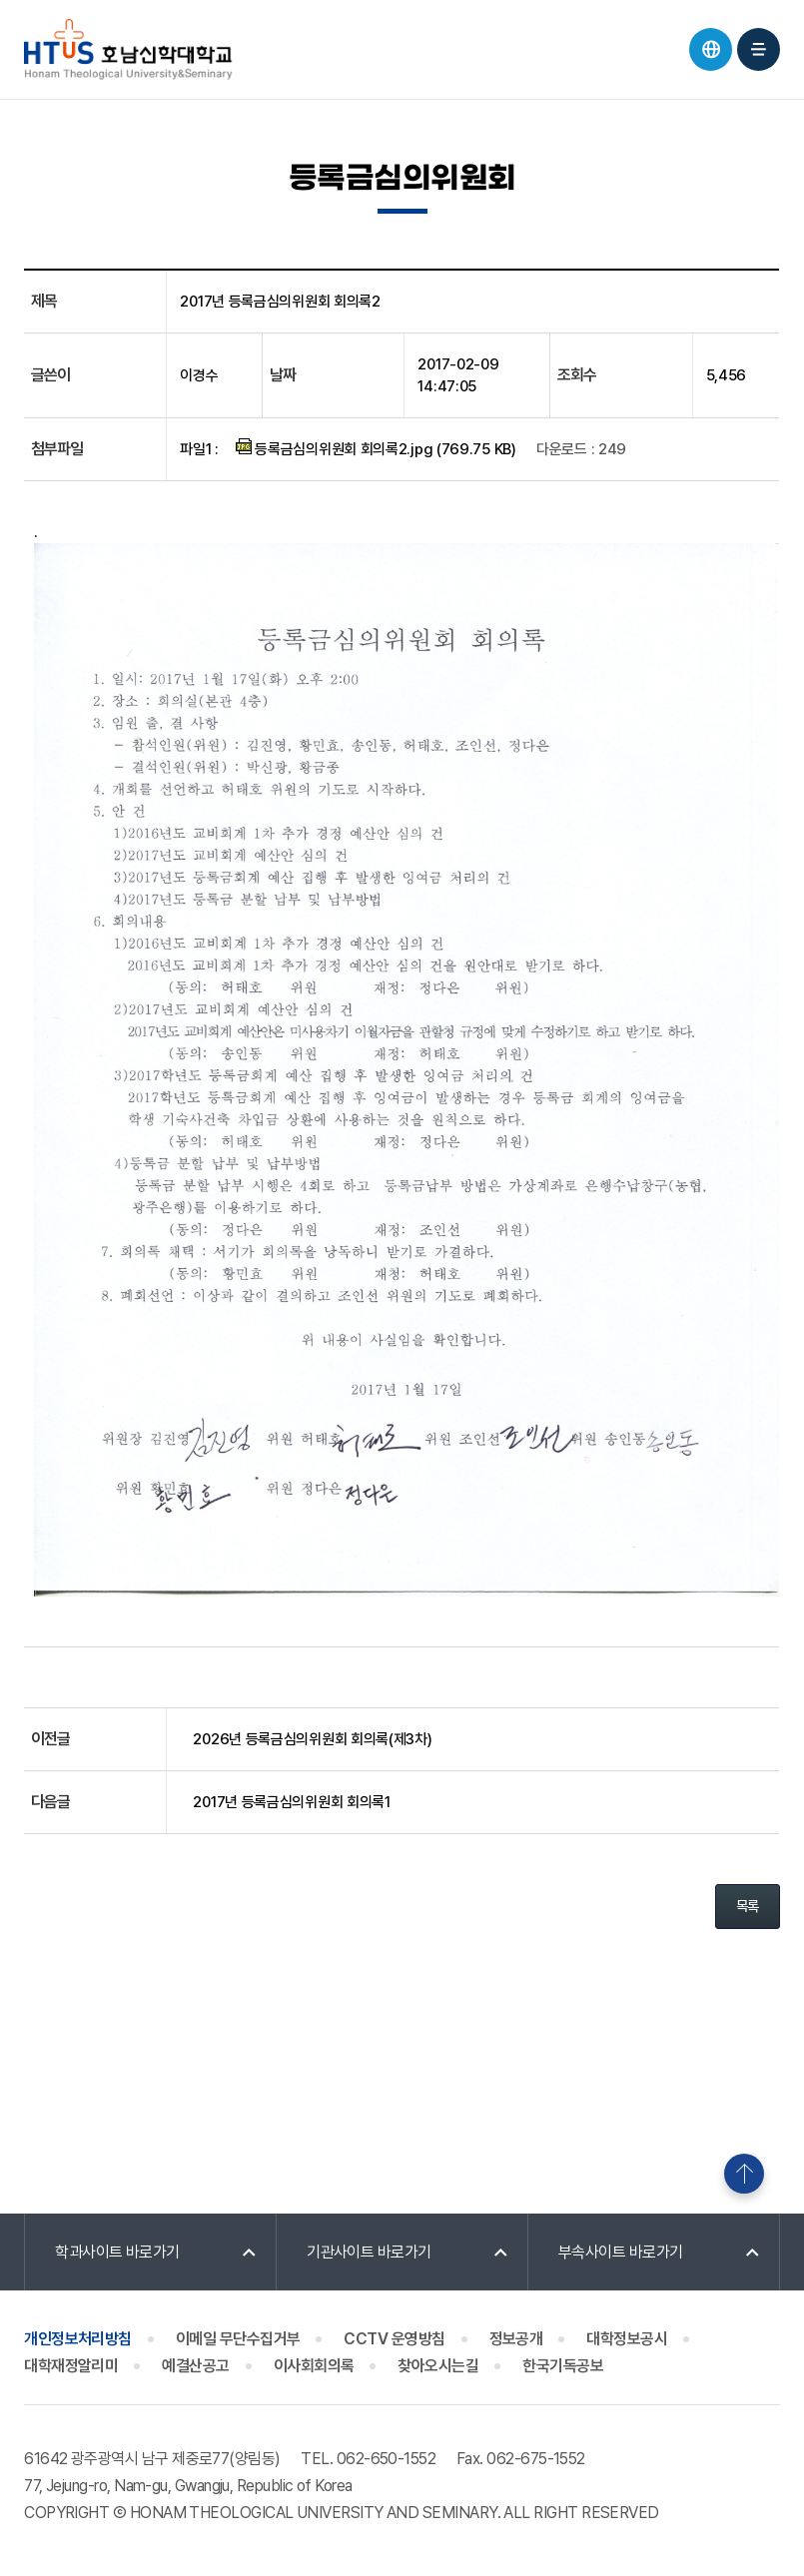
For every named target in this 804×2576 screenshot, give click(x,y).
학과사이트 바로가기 (117, 2252)
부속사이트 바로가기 (620, 2252)
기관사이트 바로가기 (369, 2252)
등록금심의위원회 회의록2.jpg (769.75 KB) (376, 448)
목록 (747, 1906)
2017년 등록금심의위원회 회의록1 (291, 1802)
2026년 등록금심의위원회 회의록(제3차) (312, 1739)
